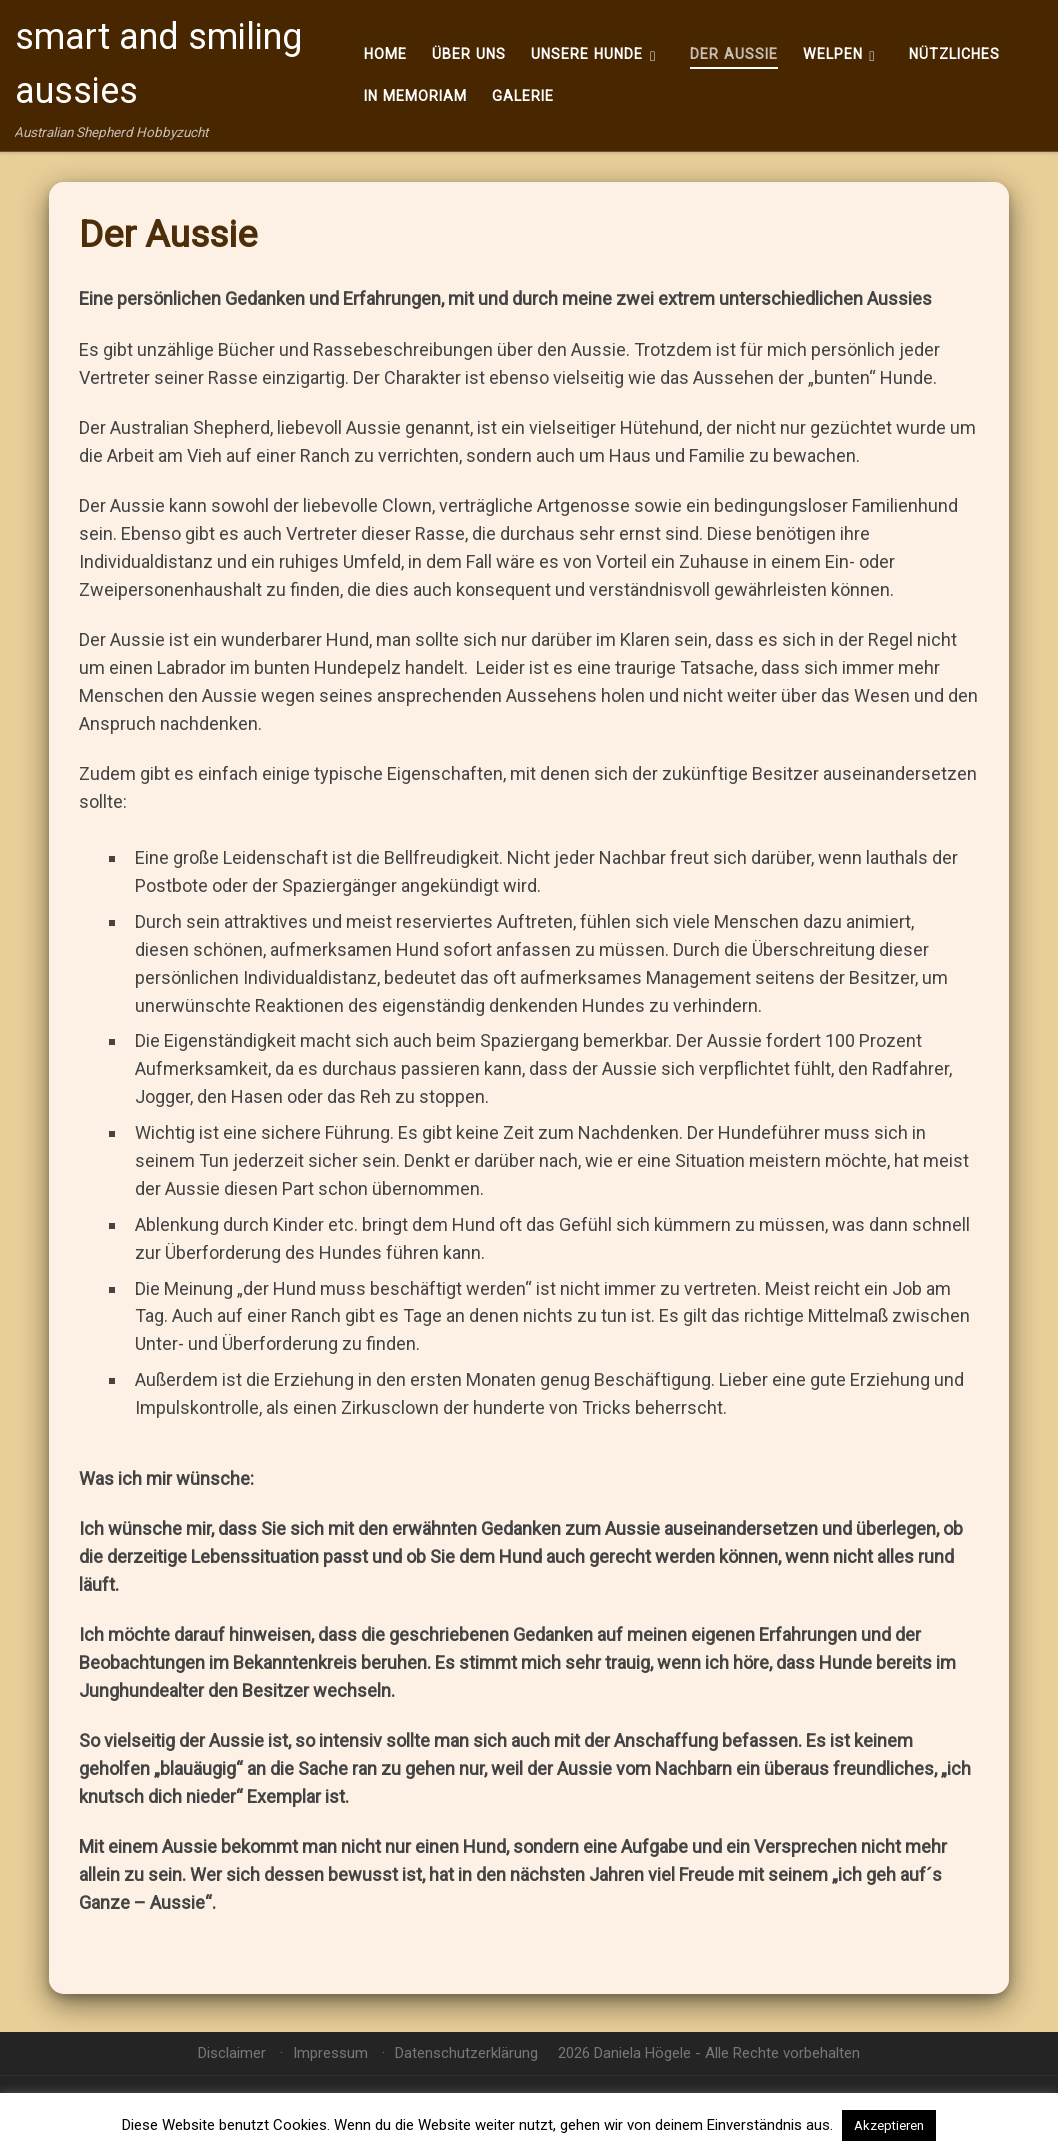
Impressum (330, 2053)
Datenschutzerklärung (466, 2053)
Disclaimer (232, 2053)
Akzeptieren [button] (889, 2125)
